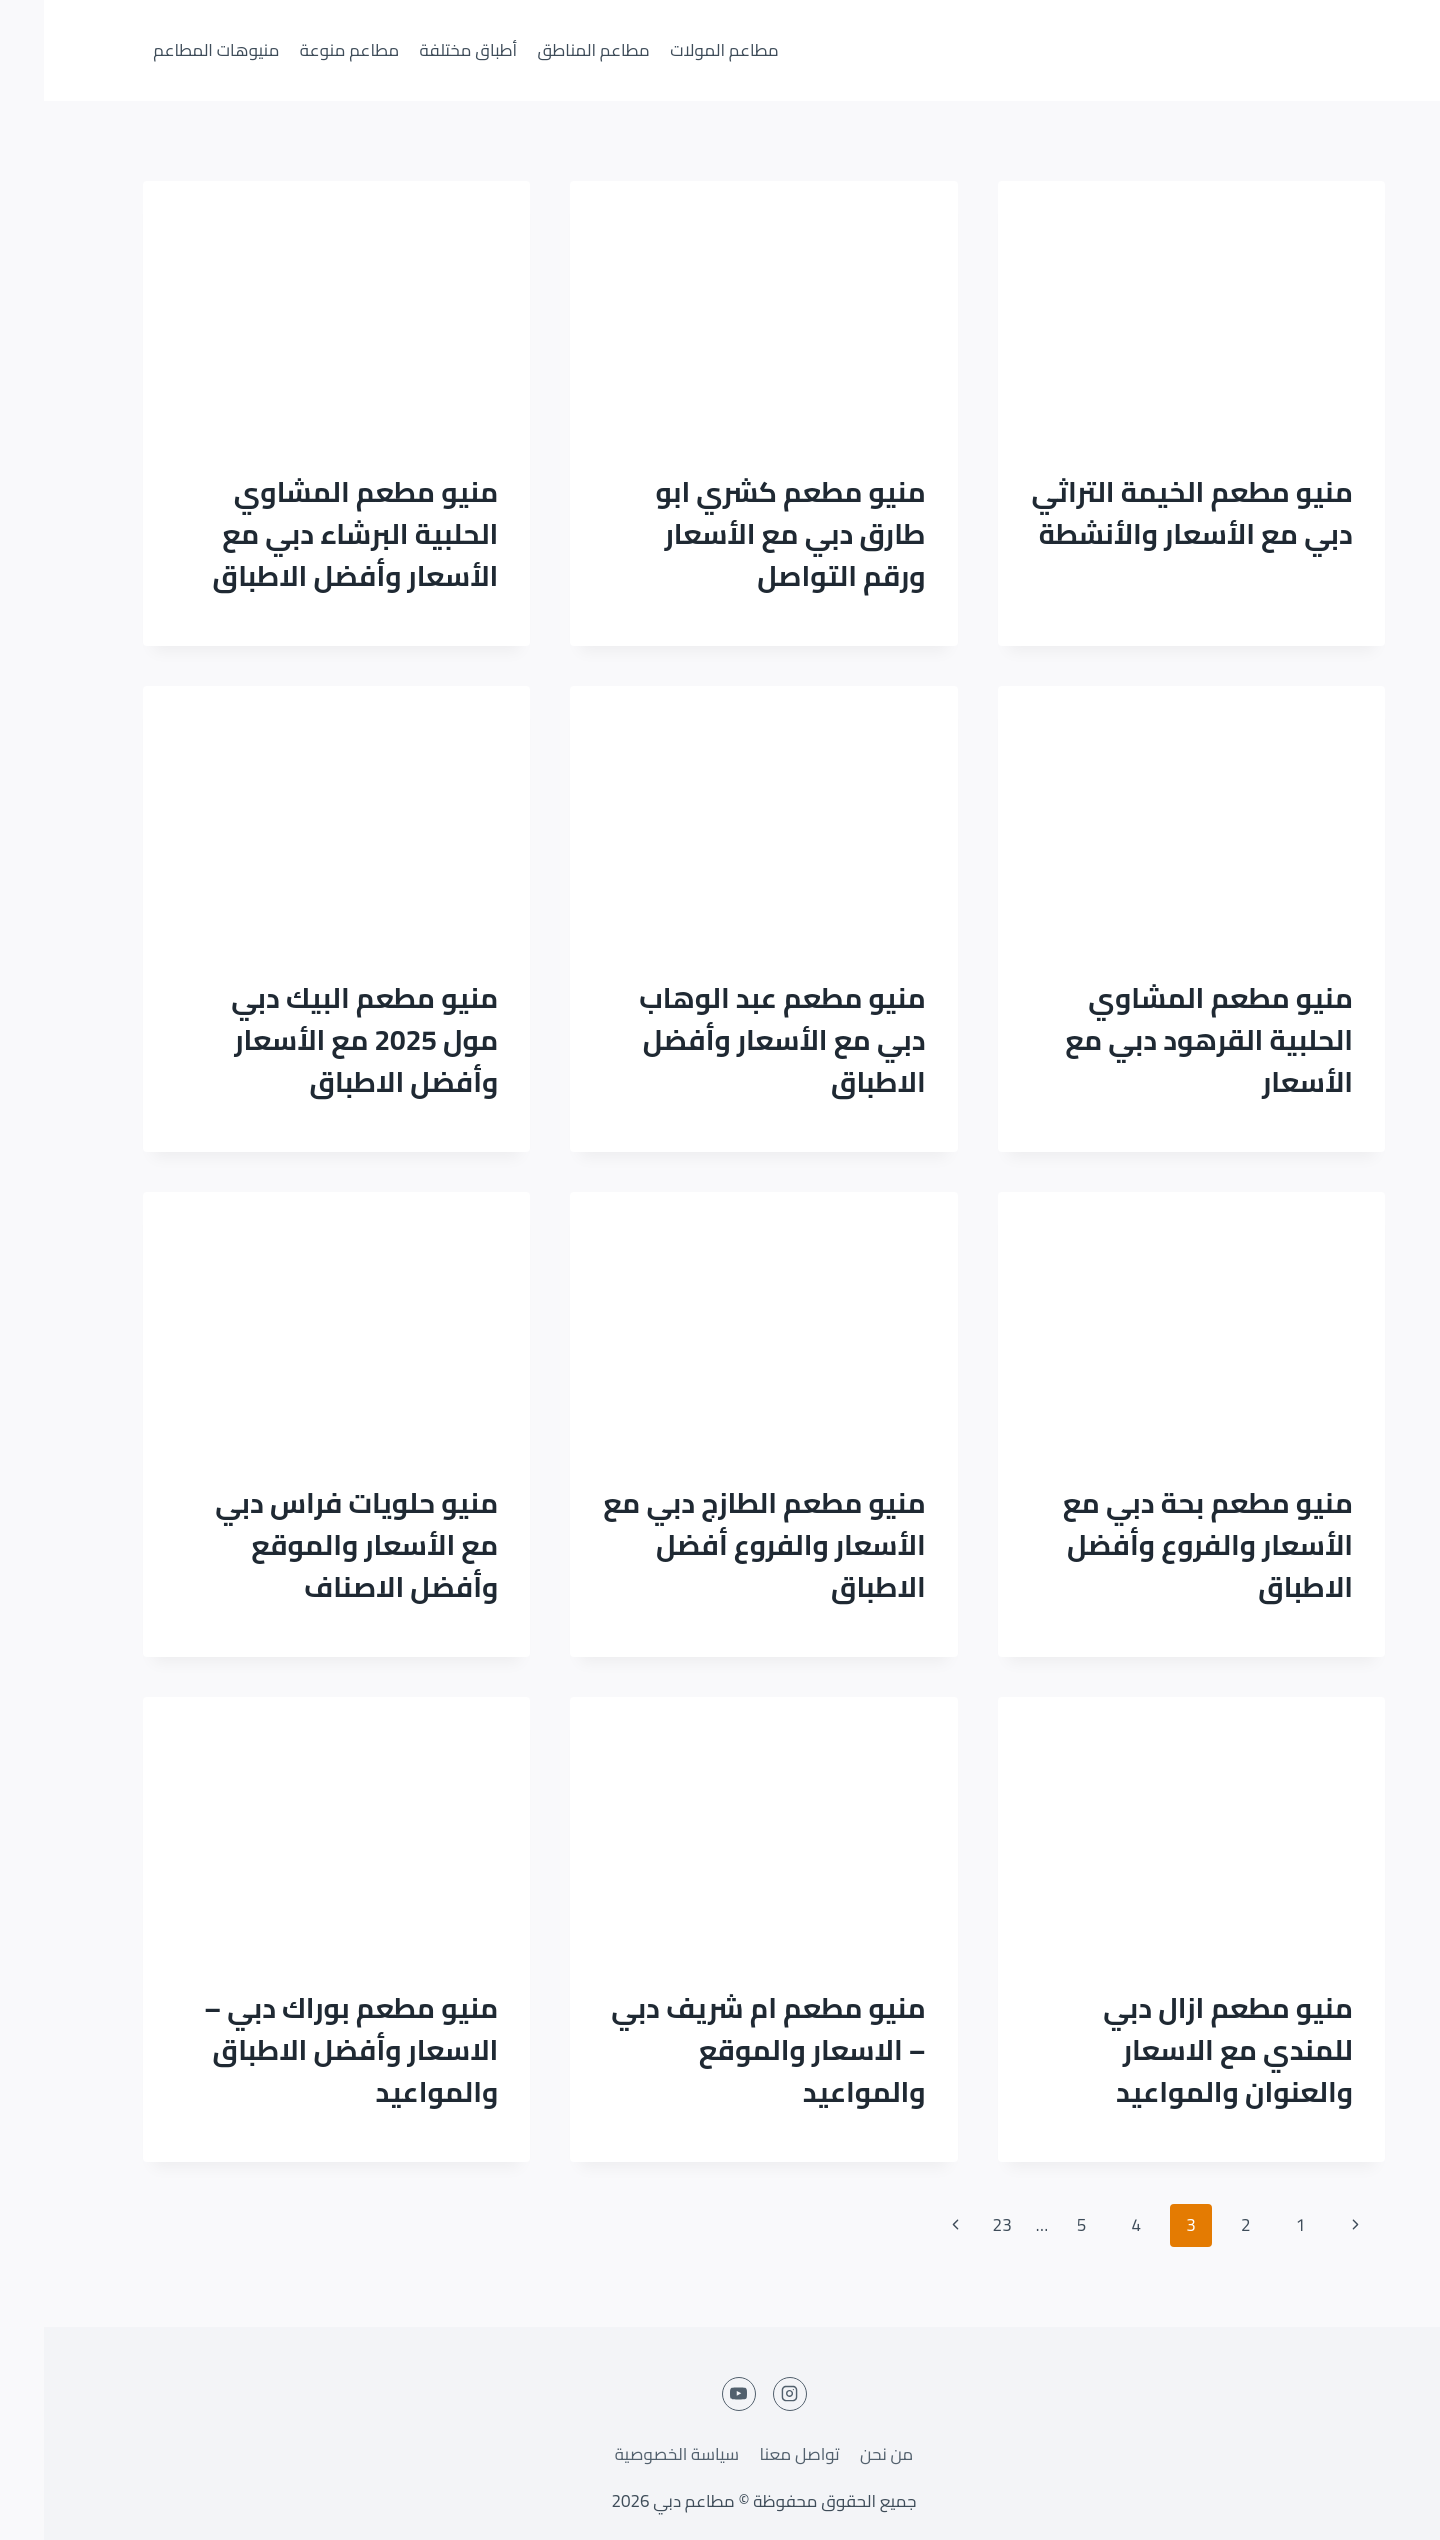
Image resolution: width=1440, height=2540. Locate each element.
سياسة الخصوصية (633, 2454)
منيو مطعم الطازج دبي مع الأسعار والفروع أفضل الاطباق (720, 1545)
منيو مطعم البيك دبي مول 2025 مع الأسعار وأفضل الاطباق (320, 1040)
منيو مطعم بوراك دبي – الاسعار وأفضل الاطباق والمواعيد (307, 2050)
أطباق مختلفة (424, 50)
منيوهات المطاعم (172, 50)
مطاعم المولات (680, 50)
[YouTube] (695, 2394)
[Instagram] (746, 2394)
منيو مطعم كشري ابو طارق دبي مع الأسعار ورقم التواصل (746, 534)
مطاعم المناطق (550, 50)
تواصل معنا (755, 2454)
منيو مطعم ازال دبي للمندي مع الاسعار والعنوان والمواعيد (1184, 2050)
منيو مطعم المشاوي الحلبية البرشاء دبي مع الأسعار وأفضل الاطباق (312, 534)
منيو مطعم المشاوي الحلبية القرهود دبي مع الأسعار (1165, 1040)
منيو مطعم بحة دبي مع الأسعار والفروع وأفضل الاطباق (1164, 1545)
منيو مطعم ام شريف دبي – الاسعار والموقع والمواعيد (724, 2050)
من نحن (842, 2454)
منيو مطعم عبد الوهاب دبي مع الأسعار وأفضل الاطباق (738, 1040)
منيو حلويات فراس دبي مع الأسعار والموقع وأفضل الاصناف (312, 1545)
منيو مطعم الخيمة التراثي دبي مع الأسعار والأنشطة (1148, 513)
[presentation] (1147, 310)
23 (958, 2225)
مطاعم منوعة (305, 50)
